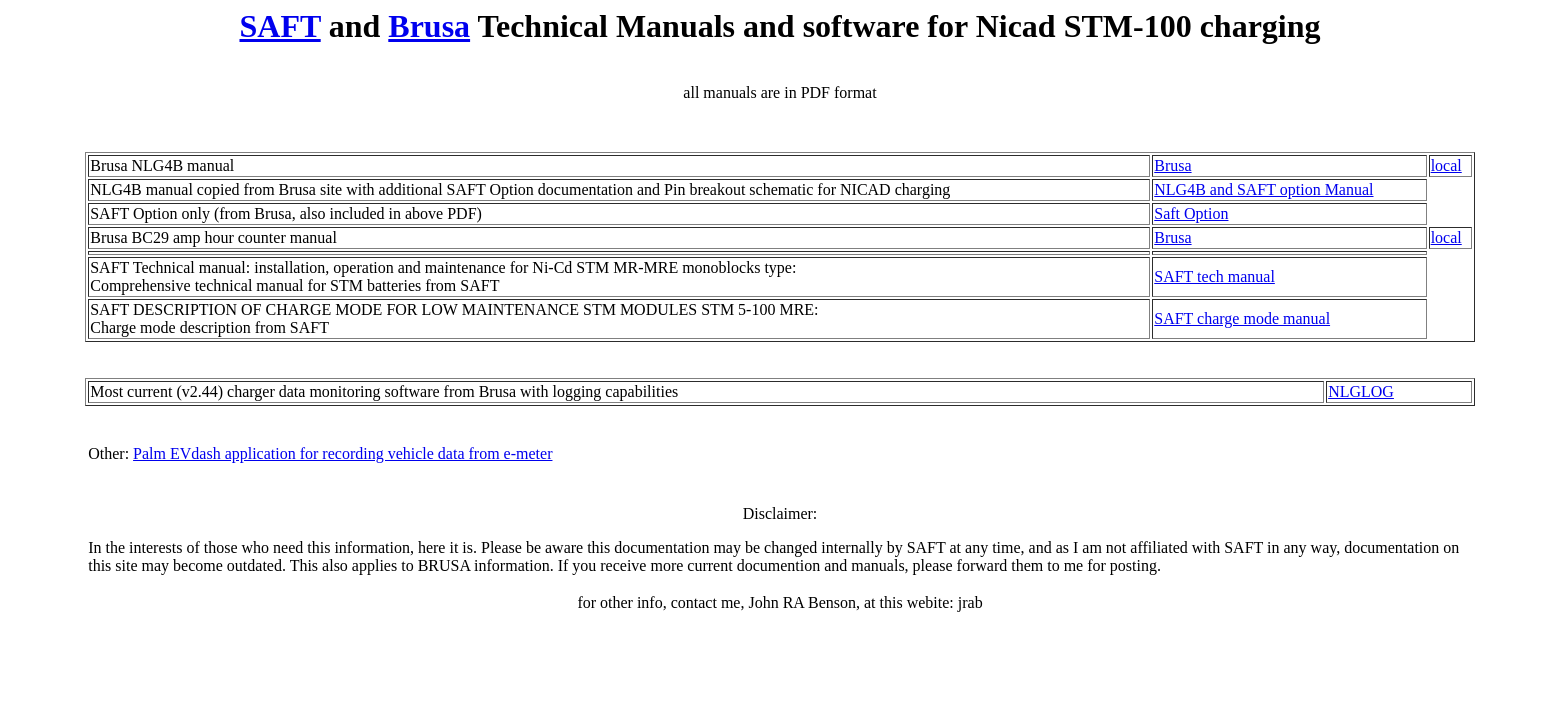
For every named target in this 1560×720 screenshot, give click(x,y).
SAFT (279, 26)
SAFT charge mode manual (1242, 318)
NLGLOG (1361, 391)
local (1446, 165)
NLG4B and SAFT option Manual (1263, 189)
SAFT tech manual (1214, 276)
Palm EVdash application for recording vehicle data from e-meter (342, 453)
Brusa (429, 26)
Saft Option (1191, 213)
